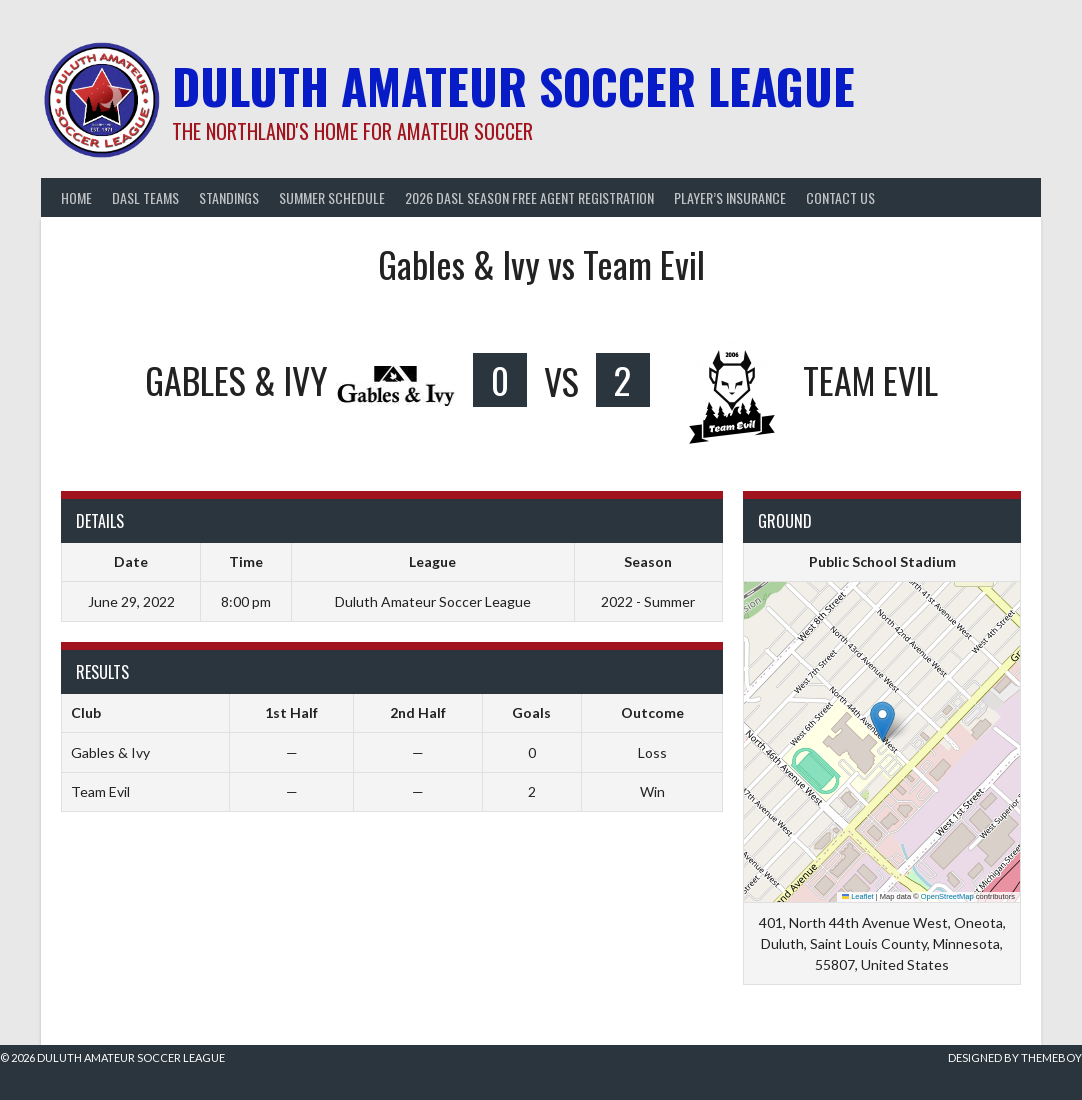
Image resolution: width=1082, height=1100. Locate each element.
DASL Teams (145, 197)
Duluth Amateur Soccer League (513, 85)
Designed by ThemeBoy (1015, 1057)
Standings (229, 197)
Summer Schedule (332, 197)
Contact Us (840, 197)
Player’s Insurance (730, 197)
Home (76, 197)
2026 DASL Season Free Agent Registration (529, 197)
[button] (882, 721)
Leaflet (858, 896)
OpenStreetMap (947, 896)
